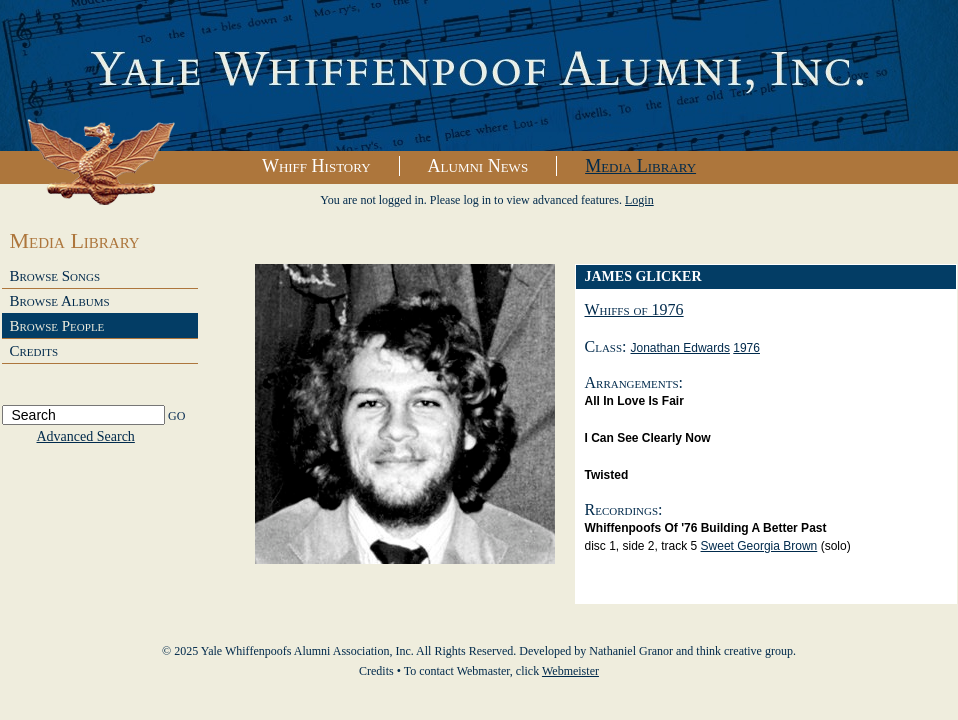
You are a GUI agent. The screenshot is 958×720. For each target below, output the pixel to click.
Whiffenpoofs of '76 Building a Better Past (706, 528)
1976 (746, 348)
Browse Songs (55, 276)
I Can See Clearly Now (648, 438)
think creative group (744, 651)
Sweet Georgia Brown (759, 546)
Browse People (57, 326)
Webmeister (570, 671)
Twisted (607, 475)
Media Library (640, 166)
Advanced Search (86, 436)
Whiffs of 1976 (634, 309)
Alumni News (478, 166)
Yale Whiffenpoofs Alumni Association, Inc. (479, 76)
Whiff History (316, 166)
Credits (34, 351)
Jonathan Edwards (680, 348)
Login (639, 200)
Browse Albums (60, 301)
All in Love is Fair (634, 401)
